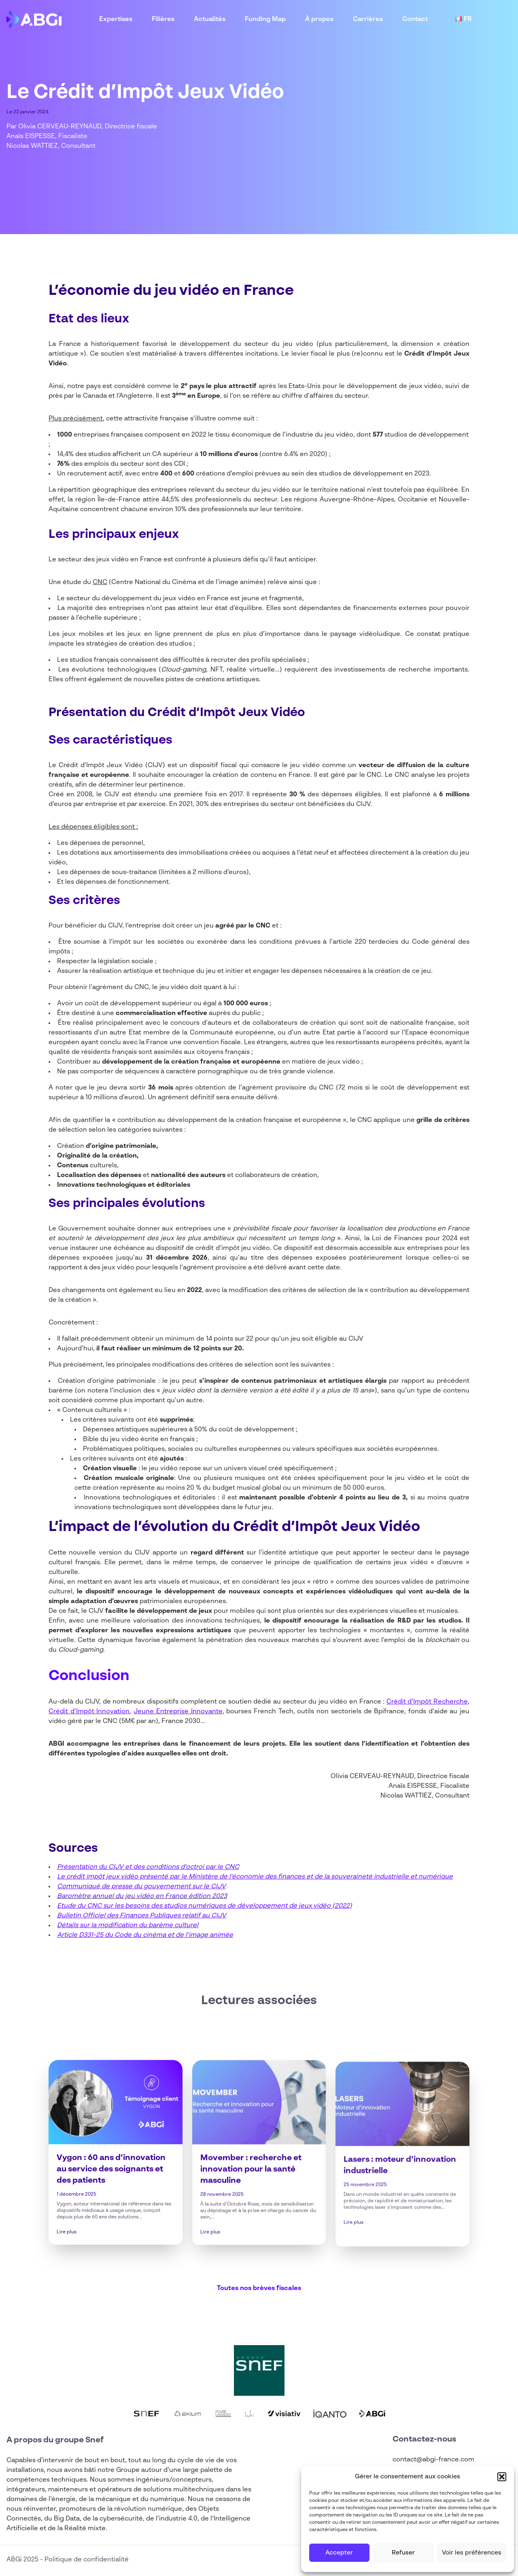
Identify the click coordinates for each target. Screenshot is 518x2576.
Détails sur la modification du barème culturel (127, 1925)
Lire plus (66, 2264)
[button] (502, 2477)
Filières (163, 19)
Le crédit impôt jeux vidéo (97, 1877)
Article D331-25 (80, 1935)
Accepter (339, 2553)
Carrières (368, 19)
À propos (319, 19)
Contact (415, 19)
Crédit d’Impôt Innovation (89, 1711)
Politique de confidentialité (87, 2560)
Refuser (403, 2553)
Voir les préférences (471, 2553)
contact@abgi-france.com (433, 2460)
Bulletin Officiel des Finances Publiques (118, 1916)
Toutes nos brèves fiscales (259, 2288)
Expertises (115, 19)
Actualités (209, 19)
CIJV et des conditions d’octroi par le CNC (173, 1867)
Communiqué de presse (94, 1886)
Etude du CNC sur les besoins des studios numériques (141, 1906)
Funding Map (265, 19)
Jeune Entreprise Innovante (178, 1711)
